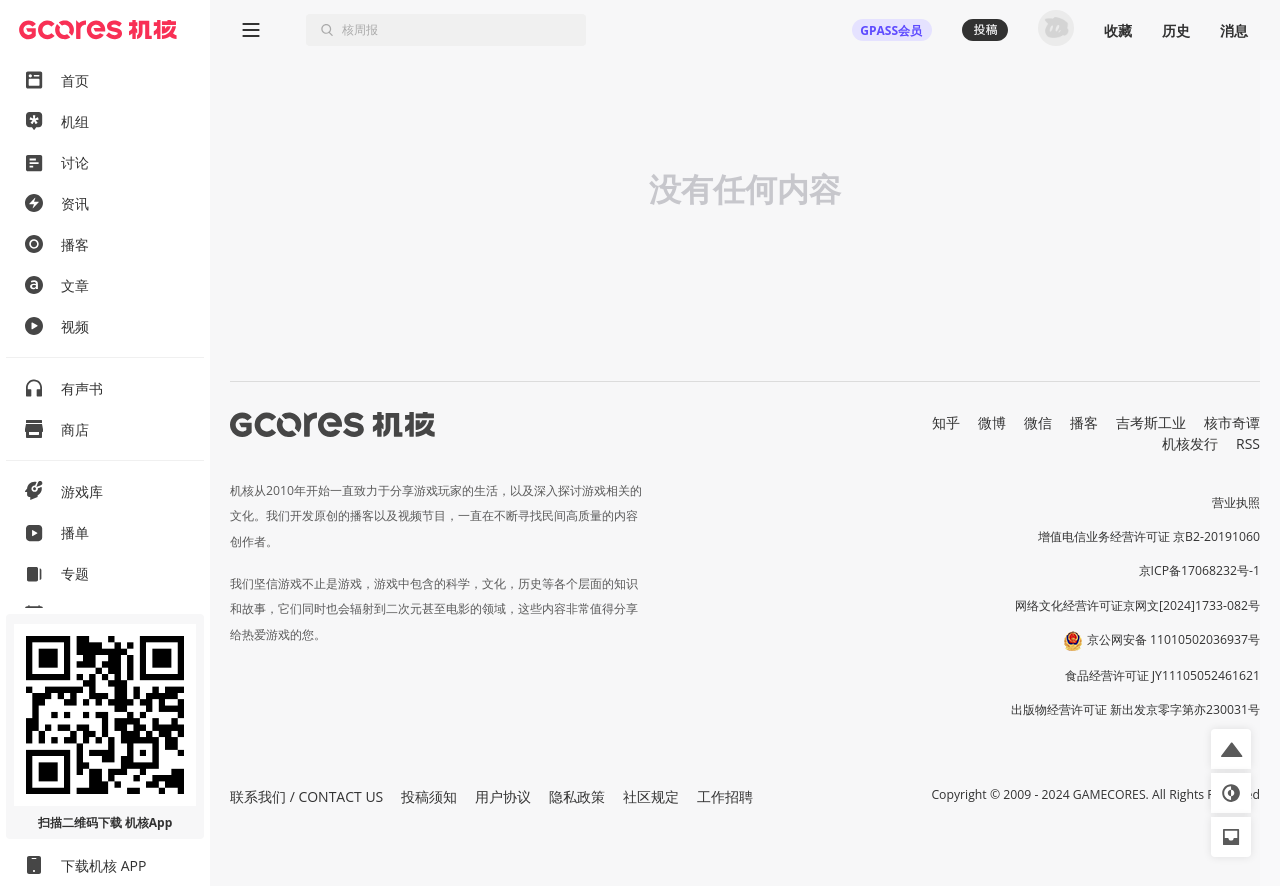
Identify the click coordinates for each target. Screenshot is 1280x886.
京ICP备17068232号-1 (1200, 570)
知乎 (946, 422)
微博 (992, 422)
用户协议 (503, 796)
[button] (1231, 749)
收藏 (1118, 30)
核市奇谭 (1232, 422)
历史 (1176, 30)
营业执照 (1236, 502)
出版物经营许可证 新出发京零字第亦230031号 (1135, 709)
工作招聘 (725, 796)
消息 (1234, 30)
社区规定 (651, 796)
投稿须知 (429, 796)
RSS (1248, 443)
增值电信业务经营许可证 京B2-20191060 (1149, 536)
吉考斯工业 (1151, 422)
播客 (1084, 422)
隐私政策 (577, 796)
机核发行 (1190, 443)
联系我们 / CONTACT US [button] (306, 796)
